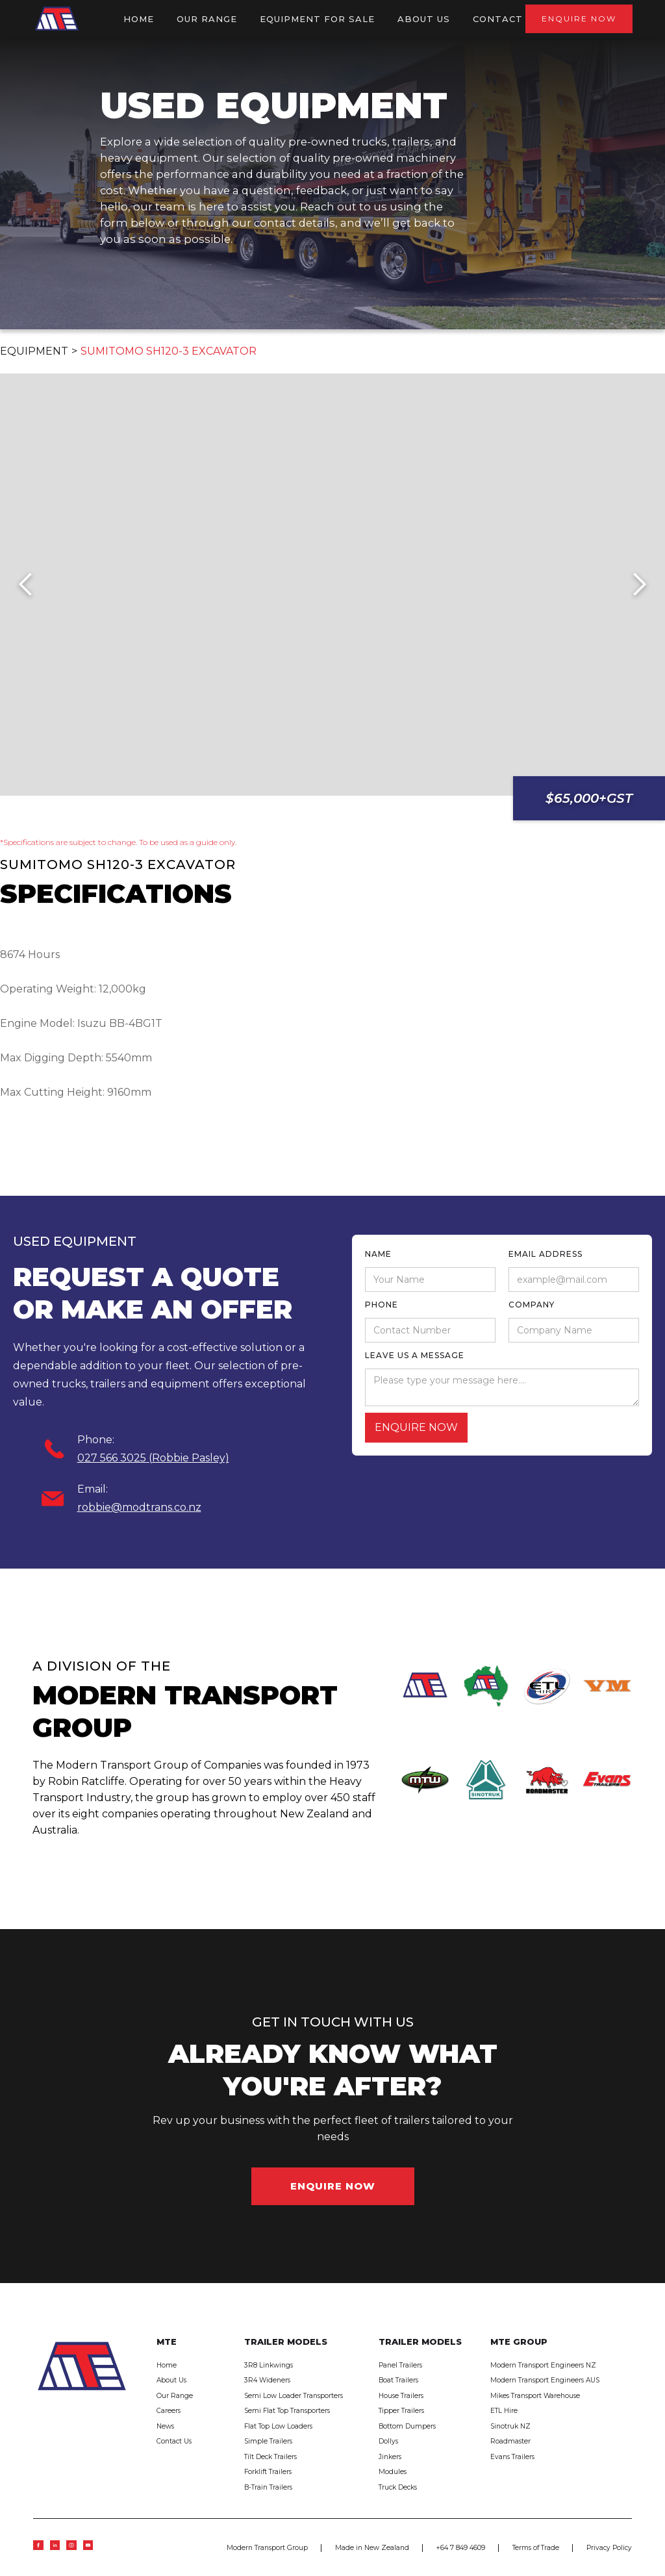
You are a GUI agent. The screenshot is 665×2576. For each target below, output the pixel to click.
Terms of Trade (535, 2548)
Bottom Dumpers (407, 2426)
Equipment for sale (317, 19)
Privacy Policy (609, 2548)
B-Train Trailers (268, 2487)
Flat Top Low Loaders (278, 2426)
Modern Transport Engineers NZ (543, 2365)
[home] (56, 18)
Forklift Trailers (268, 2472)
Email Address (545, 1254)
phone (381, 1304)
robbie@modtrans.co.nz (139, 1507)
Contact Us (174, 2441)
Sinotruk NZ (510, 2426)
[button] (26, 584)
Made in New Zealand (372, 2548)
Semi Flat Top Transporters (287, 2410)
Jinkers (390, 2457)
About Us (171, 2380)
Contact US (506, 19)
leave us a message (414, 1355)
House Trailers (401, 2396)
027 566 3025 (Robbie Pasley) (153, 1458)
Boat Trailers (398, 2380)
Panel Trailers (400, 2365)
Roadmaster (510, 2441)
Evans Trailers (512, 2457)
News (165, 2426)
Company (531, 1304)
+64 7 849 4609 (460, 2548)
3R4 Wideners (267, 2380)
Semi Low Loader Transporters (293, 2396)
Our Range (175, 2396)
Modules (393, 2472)
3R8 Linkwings (268, 2365)
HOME (138, 19)
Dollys (388, 2441)
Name (378, 1254)
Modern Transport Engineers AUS (544, 2380)
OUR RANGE (207, 19)
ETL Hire (504, 2410)
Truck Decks (398, 2487)
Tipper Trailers (401, 2410)
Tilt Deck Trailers (270, 2457)
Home (167, 2365)
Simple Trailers (268, 2441)
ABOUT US (423, 19)
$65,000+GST (589, 798)
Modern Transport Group (267, 2548)
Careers (169, 2410)
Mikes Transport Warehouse (535, 2396)
